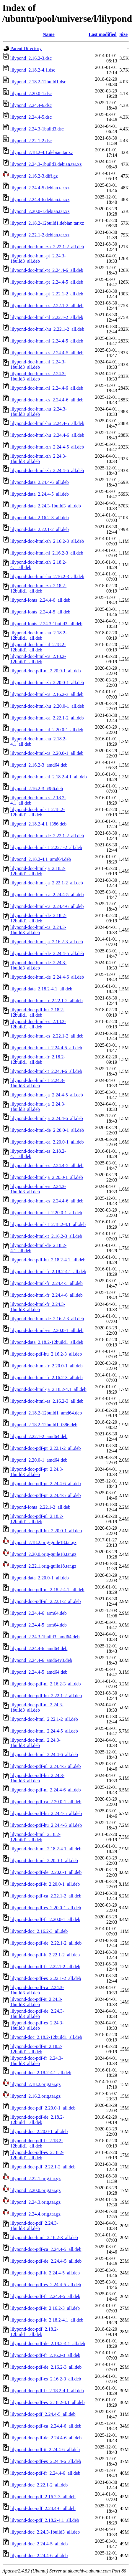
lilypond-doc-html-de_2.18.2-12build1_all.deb (38, 918)
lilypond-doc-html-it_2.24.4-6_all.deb (46, 1071)
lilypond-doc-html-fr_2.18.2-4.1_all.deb (48, 1271)
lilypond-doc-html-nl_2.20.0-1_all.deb (46, 729)
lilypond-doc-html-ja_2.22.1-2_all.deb (46, 882)
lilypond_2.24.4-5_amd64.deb (38, 1672)
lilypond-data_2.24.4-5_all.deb (39, 494)
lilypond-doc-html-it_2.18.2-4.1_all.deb (48, 1224)
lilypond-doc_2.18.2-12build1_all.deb (46, 2037)
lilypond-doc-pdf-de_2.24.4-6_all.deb (46, 2437)
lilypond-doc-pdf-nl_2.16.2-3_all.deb (45, 1683)
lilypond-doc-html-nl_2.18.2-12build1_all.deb (38, 647)
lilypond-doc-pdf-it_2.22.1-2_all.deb (45, 1954)
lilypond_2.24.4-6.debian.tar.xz (39, 199)
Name (49, 34)
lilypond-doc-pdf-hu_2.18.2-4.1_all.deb (47, 1259)
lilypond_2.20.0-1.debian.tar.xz (39, 211)
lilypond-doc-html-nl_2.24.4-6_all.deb (46, 388)
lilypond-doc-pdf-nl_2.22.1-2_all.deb (45, 1601)
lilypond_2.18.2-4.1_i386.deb (38, 823)
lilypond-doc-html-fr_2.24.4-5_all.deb (46, 1283)
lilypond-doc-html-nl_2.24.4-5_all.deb (46, 340)
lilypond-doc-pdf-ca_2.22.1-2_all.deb (45, 1895)
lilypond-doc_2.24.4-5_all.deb (39, 2543)
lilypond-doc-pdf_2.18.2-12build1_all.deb (34, 2332)
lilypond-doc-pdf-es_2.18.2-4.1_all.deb (47, 2402)
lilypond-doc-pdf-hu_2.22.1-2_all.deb (46, 1695)
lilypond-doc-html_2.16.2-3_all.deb (44, 2237)
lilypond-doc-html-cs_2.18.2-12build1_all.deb (38, 659)
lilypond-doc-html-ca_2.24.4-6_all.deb (47, 906)
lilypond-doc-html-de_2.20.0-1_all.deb (47, 1130)
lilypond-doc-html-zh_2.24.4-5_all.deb (47, 446)
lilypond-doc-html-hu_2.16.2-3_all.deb (47, 576)
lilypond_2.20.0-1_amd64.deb (38, 1459)
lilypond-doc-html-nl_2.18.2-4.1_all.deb (48, 776)
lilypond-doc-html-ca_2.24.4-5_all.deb (47, 894)
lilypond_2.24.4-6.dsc (31, 105)
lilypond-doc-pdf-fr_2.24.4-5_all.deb (45, 2296)
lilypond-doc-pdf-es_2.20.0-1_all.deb (45, 1907)
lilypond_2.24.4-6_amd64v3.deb (41, 1660)
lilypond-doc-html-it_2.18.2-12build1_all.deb (37, 812)
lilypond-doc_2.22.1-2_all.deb (39, 2484)
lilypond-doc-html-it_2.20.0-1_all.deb (46, 1212)
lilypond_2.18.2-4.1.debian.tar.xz (41, 152)
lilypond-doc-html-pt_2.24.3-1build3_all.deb (38, 258)
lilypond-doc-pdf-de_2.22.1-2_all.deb (46, 1942)
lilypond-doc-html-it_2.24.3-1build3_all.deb (37, 1083)
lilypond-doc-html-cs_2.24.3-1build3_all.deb (38, 376)
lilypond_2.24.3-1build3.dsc (37, 128)
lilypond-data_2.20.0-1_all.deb (39, 1577)
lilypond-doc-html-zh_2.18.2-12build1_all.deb (38, 588)
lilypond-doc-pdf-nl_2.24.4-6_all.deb (45, 1789)
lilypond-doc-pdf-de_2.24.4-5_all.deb (46, 2261)
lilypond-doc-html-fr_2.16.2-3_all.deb (46, 1377)
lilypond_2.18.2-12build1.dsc (38, 81)
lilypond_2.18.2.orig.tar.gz (35, 2084)
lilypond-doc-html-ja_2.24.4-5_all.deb (46, 1094)
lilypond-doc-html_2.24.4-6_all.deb (44, 1754)
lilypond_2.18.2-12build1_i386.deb (43, 1424)
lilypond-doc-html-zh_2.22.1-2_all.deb (47, 246)
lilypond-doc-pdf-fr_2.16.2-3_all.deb (45, 2355)
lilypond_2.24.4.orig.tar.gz (35, 2213)
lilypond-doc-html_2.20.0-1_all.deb (44, 1860)
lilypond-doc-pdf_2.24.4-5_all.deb (43, 2414)
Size (123, 34)
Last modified (103, 34)
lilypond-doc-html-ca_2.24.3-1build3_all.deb (38, 930)
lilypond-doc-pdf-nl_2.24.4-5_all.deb (45, 1766)
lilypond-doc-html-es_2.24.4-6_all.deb (47, 1200)
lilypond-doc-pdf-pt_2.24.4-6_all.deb (45, 1483)
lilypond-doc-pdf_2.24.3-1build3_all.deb (34, 2226)
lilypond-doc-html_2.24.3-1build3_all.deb (35, 1743)
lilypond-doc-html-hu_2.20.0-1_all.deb (47, 706)
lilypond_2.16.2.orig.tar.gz (35, 2096)
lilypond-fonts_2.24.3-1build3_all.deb (46, 623)
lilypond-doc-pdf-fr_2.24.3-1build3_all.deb (36, 2061)
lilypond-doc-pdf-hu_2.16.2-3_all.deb (46, 1353)
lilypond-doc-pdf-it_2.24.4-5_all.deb (45, 2272)
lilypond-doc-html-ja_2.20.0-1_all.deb (46, 1177)
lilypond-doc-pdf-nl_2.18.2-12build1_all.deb (36, 1519)
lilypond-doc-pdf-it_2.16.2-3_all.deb (45, 2308)
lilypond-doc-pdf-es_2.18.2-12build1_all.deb (36, 2155)
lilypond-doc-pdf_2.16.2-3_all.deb (43, 2496)
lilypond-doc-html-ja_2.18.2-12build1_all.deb (38, 871)
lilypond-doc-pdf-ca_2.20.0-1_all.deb (45, 1801)
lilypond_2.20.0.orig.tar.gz (35, 2190)
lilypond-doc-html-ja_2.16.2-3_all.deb (46, 941)
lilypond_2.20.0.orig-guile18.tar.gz (43, 1554)
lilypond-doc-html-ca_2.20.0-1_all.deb (47, 1141)
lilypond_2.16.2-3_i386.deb (36, 788)
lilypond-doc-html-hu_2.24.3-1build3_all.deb (38, 411)
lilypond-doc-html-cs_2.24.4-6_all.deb (47, 399)
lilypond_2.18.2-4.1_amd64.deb (40, 859)
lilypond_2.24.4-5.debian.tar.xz (39, 187)
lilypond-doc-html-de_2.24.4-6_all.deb (47, 977)
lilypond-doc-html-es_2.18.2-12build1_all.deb (38, 1024)
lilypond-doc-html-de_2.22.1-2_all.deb (47, 835)
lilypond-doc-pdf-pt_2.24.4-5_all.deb (45, 1495)
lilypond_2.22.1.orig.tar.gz (35, 2178)
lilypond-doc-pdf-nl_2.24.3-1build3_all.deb (36, 1707)
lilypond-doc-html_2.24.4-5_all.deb (44, 1730)
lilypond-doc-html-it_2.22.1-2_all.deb (46, 847)
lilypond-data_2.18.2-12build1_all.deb (46, 1342)
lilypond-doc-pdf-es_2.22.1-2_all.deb (45, 1978)
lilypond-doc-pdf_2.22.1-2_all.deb (43, 2166)
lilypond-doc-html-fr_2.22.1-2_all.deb (46, 1000)
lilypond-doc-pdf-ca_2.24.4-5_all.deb (45, 2249)
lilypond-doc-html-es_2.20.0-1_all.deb (47, 1330)
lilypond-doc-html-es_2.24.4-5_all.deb (47, 1165)
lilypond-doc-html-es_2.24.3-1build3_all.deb (38, 1189)
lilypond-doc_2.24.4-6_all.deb (39, 2555)
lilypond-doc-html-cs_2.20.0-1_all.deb (47, 753)
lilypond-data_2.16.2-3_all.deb (39, 517)
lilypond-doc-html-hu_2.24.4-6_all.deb (47, 435)
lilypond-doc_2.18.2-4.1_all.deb (40, 2072)
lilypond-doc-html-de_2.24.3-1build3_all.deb (38, 965)
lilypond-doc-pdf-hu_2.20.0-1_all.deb (46, 1530)
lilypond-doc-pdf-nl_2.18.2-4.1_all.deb (47, 1589)
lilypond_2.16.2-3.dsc (31, 58)
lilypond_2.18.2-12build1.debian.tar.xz (47, 223)
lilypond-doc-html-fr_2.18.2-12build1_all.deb (37, 1059)
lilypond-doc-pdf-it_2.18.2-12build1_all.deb (36, 2049)
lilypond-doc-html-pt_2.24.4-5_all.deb (46, 281)
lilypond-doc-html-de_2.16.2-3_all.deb (47, 1318)
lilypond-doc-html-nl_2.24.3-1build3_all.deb (38, 364)
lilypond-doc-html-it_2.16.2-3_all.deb (46, 1236)
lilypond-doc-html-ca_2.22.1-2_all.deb (47, 717)
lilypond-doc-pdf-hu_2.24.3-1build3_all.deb (37, 1778)
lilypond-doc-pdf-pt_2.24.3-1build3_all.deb (36, 1472)
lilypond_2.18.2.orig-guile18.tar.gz (43, 1542)
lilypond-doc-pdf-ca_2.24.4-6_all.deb (45, 2425)
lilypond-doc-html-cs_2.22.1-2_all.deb (47, 305)
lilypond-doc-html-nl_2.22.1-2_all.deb (46, 317)
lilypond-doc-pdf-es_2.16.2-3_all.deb (45, 2378)
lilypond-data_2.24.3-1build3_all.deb (45, 505)
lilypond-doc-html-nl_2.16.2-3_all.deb (46, 552)
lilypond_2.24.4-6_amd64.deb (38, 1648)
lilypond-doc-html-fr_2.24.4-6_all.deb (46, 1295)
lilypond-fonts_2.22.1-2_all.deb (40, 1507)
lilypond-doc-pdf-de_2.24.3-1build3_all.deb (37, 2013)
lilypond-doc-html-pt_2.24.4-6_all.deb (46, 270)
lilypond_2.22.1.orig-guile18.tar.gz (43, 1566)
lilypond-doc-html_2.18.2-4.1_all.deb (46, 1848)
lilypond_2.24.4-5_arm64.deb (38, 1624)
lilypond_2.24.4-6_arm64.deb (38, 1613)
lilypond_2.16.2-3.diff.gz (34, 175)
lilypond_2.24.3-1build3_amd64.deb (44, 1636)
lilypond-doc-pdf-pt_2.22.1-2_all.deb (45, 1448)
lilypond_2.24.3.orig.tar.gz (35, 2202)
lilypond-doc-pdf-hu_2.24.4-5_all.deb (46, 1813)
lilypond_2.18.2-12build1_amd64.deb (46, 1412)
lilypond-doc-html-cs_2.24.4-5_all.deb (47, 352)
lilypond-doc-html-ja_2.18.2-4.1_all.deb (48, 1389)
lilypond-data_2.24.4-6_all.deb (39, 482)
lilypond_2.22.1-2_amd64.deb (38, 1436)
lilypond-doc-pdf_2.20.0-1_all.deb (43, 2107)
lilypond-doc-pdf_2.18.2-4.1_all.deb (44, 2520)
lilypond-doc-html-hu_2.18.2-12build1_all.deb (38, 635)
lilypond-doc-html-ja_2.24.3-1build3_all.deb (38, 1106)
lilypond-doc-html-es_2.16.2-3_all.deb (47, 1401)
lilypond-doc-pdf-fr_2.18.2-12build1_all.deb (36, 2143)
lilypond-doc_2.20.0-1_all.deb (39, 2131)
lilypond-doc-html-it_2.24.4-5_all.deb (46, 1047)
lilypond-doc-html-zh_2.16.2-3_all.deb (47, 541)
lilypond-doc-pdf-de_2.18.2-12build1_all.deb (37, 2120)
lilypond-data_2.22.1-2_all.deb (39, 529)
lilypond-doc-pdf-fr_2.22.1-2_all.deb (45, 1966)
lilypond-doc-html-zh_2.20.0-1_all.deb (47, 682)
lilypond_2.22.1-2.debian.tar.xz (39, 234)
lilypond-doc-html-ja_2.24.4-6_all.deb (46, 1118)
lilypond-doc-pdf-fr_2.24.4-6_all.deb (45, 2473)
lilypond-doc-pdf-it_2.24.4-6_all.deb (45, 2449)
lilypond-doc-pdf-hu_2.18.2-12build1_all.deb (37, 1012)
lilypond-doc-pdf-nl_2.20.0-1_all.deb (45, 670)
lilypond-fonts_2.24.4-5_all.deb (40, 611)
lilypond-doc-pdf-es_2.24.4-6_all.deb (45, 2461)
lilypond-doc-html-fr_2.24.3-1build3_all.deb (37, 1307)
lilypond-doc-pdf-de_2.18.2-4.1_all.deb (47, 2343)
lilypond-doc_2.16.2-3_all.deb (39, 1931)
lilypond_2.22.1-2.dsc (31, 140)
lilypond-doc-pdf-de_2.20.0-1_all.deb (46, 1872)
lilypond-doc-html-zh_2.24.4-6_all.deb (47, 470)
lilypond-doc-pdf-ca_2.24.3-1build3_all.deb (37, 1990)
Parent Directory (26, 48)
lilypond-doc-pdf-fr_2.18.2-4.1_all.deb (47, 2390)
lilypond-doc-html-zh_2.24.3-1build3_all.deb (38, 459)
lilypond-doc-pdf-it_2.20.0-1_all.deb (45, 1884)
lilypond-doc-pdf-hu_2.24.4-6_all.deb (46, 1825)
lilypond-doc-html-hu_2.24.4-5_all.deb (47, 423)
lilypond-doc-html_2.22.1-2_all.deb (44, 1719)
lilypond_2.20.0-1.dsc (31, 93)
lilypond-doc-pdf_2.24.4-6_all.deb (43, 2508)
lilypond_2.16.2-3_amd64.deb (38, 764)
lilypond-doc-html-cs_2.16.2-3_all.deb (47, 694)
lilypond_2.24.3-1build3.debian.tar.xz (46, 164)
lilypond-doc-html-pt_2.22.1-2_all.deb (46, 293)
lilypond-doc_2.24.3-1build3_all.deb (45, 2531)
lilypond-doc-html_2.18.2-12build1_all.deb (35, 1837)
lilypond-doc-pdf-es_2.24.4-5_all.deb (45, 2284)
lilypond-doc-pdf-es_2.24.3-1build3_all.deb (36, 2025)
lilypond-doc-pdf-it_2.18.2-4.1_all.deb (46, 2319)
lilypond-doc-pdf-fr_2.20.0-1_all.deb (45, 1919)
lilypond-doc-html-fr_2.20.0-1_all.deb (46, 1365)
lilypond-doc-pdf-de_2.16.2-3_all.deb (46, 2367)
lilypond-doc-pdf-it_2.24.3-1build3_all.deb (36, 2002)
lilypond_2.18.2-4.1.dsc (32, 69)
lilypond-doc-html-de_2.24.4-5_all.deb (47, 953)
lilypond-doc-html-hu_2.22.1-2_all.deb (47, 329)
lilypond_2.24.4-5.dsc (31, 117)
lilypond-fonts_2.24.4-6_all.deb (40, 600)
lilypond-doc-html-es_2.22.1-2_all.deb (47, 1035)
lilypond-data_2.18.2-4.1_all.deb (41, 988)
